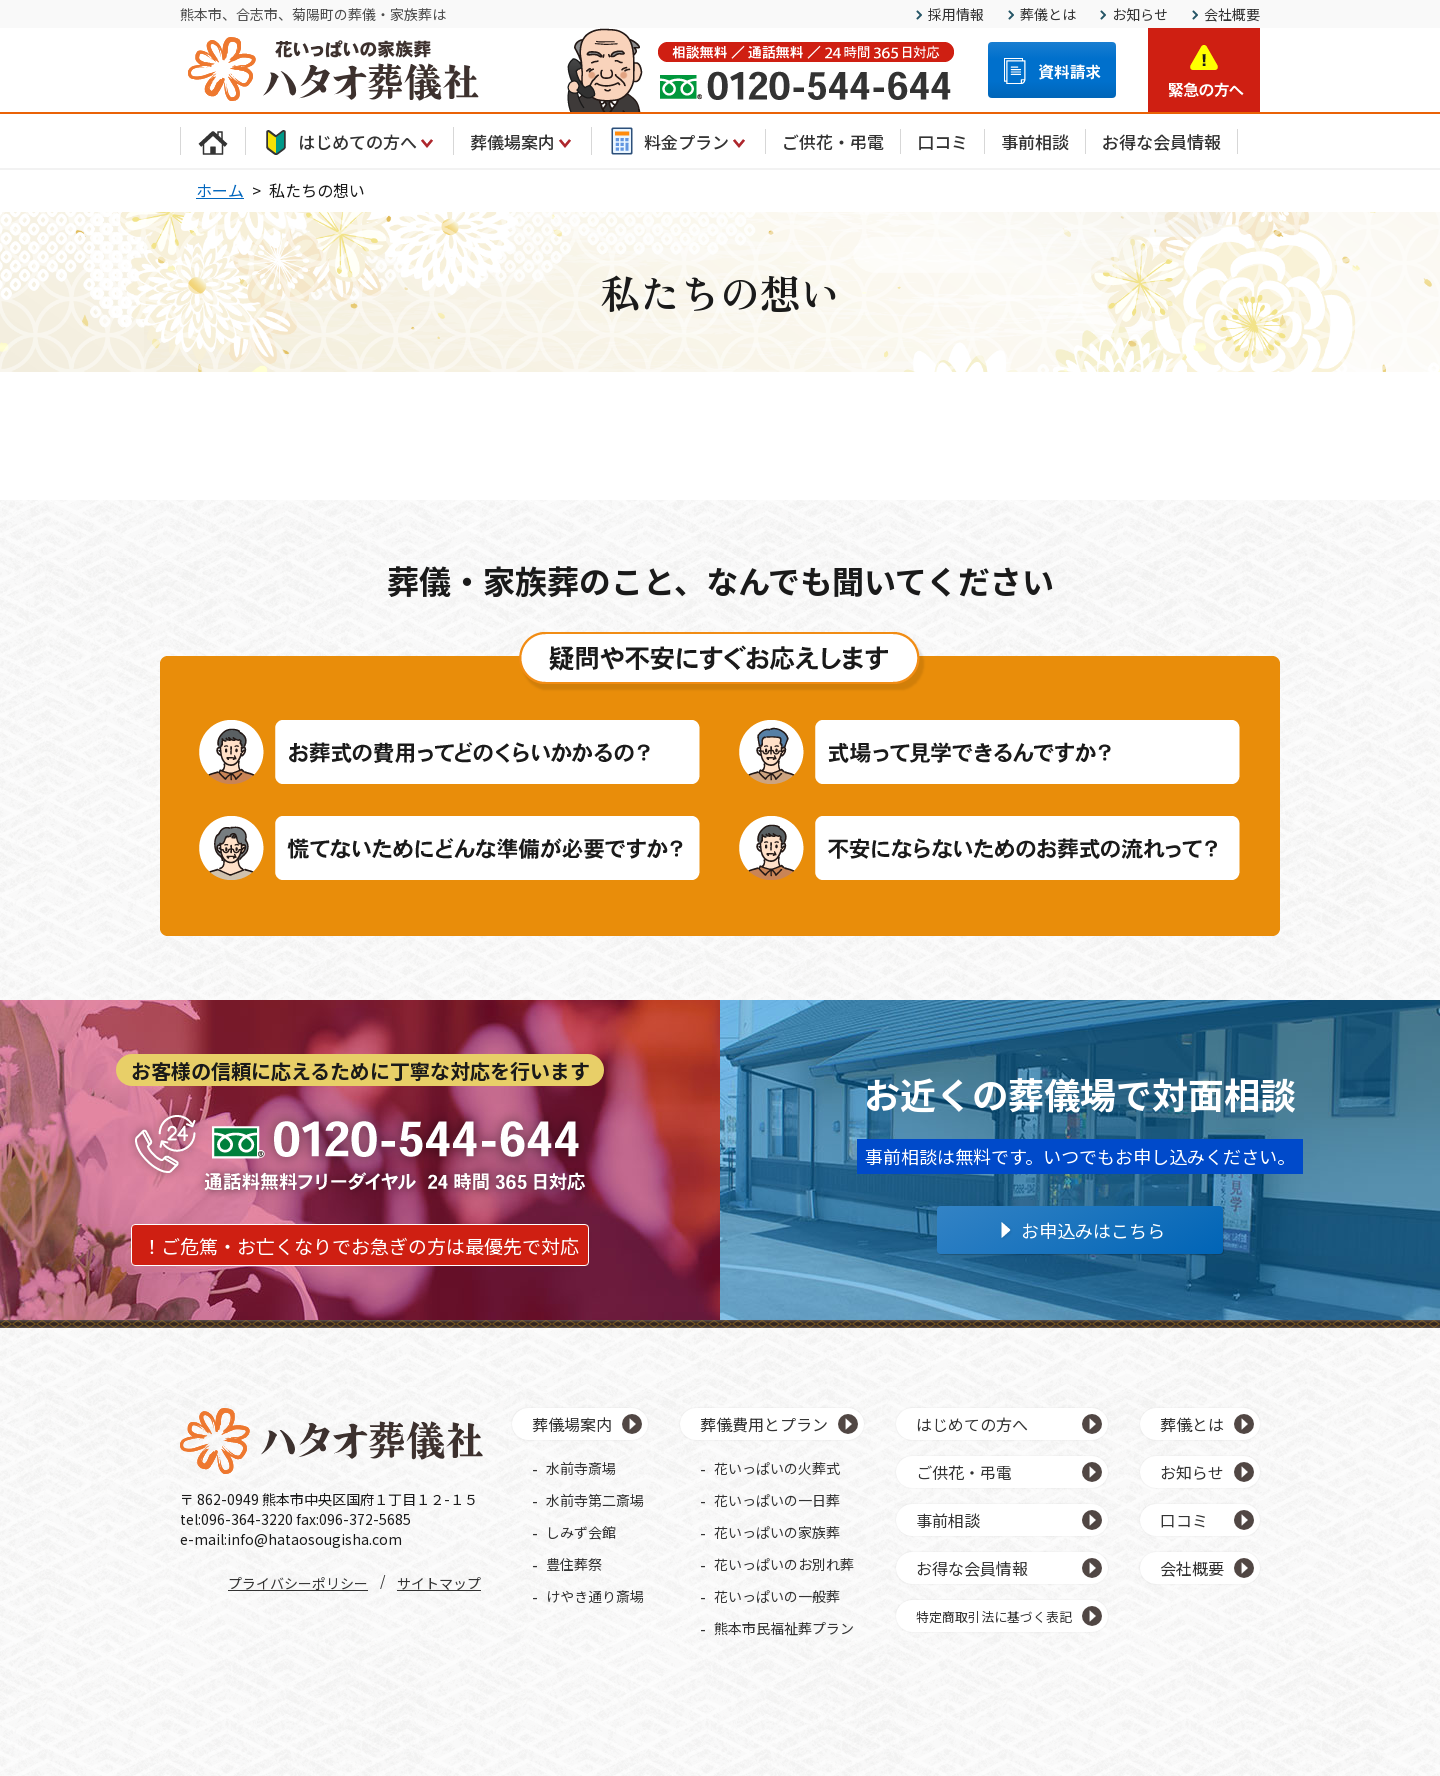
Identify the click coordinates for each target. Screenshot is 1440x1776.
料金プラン (678, 141)
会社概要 (1232, 14)
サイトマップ (439, 1583)
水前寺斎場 (581, 1468)
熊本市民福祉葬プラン (784, 1628)
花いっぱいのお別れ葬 (784, 1564)
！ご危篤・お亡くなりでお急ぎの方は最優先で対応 (360, 1245)
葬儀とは (1048, 14)
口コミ (942, 141)
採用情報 (956, 14)
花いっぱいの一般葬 (777, 1596)
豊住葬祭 (574, 1564)
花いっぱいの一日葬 (777, 1500)
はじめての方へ (349, 141)
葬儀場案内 (522, 141)
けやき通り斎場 (595, 1596)
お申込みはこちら (1093, 1230)
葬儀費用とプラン (764, 1424)
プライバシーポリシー (298, 1583)
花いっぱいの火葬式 (777, 1468)
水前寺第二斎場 (595, 1500)
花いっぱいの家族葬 (777, 1532)
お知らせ (1140, 14)
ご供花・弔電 (833, 141)
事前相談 (1035, 141)
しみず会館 (581, 1532)
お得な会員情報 (1161, 141)
